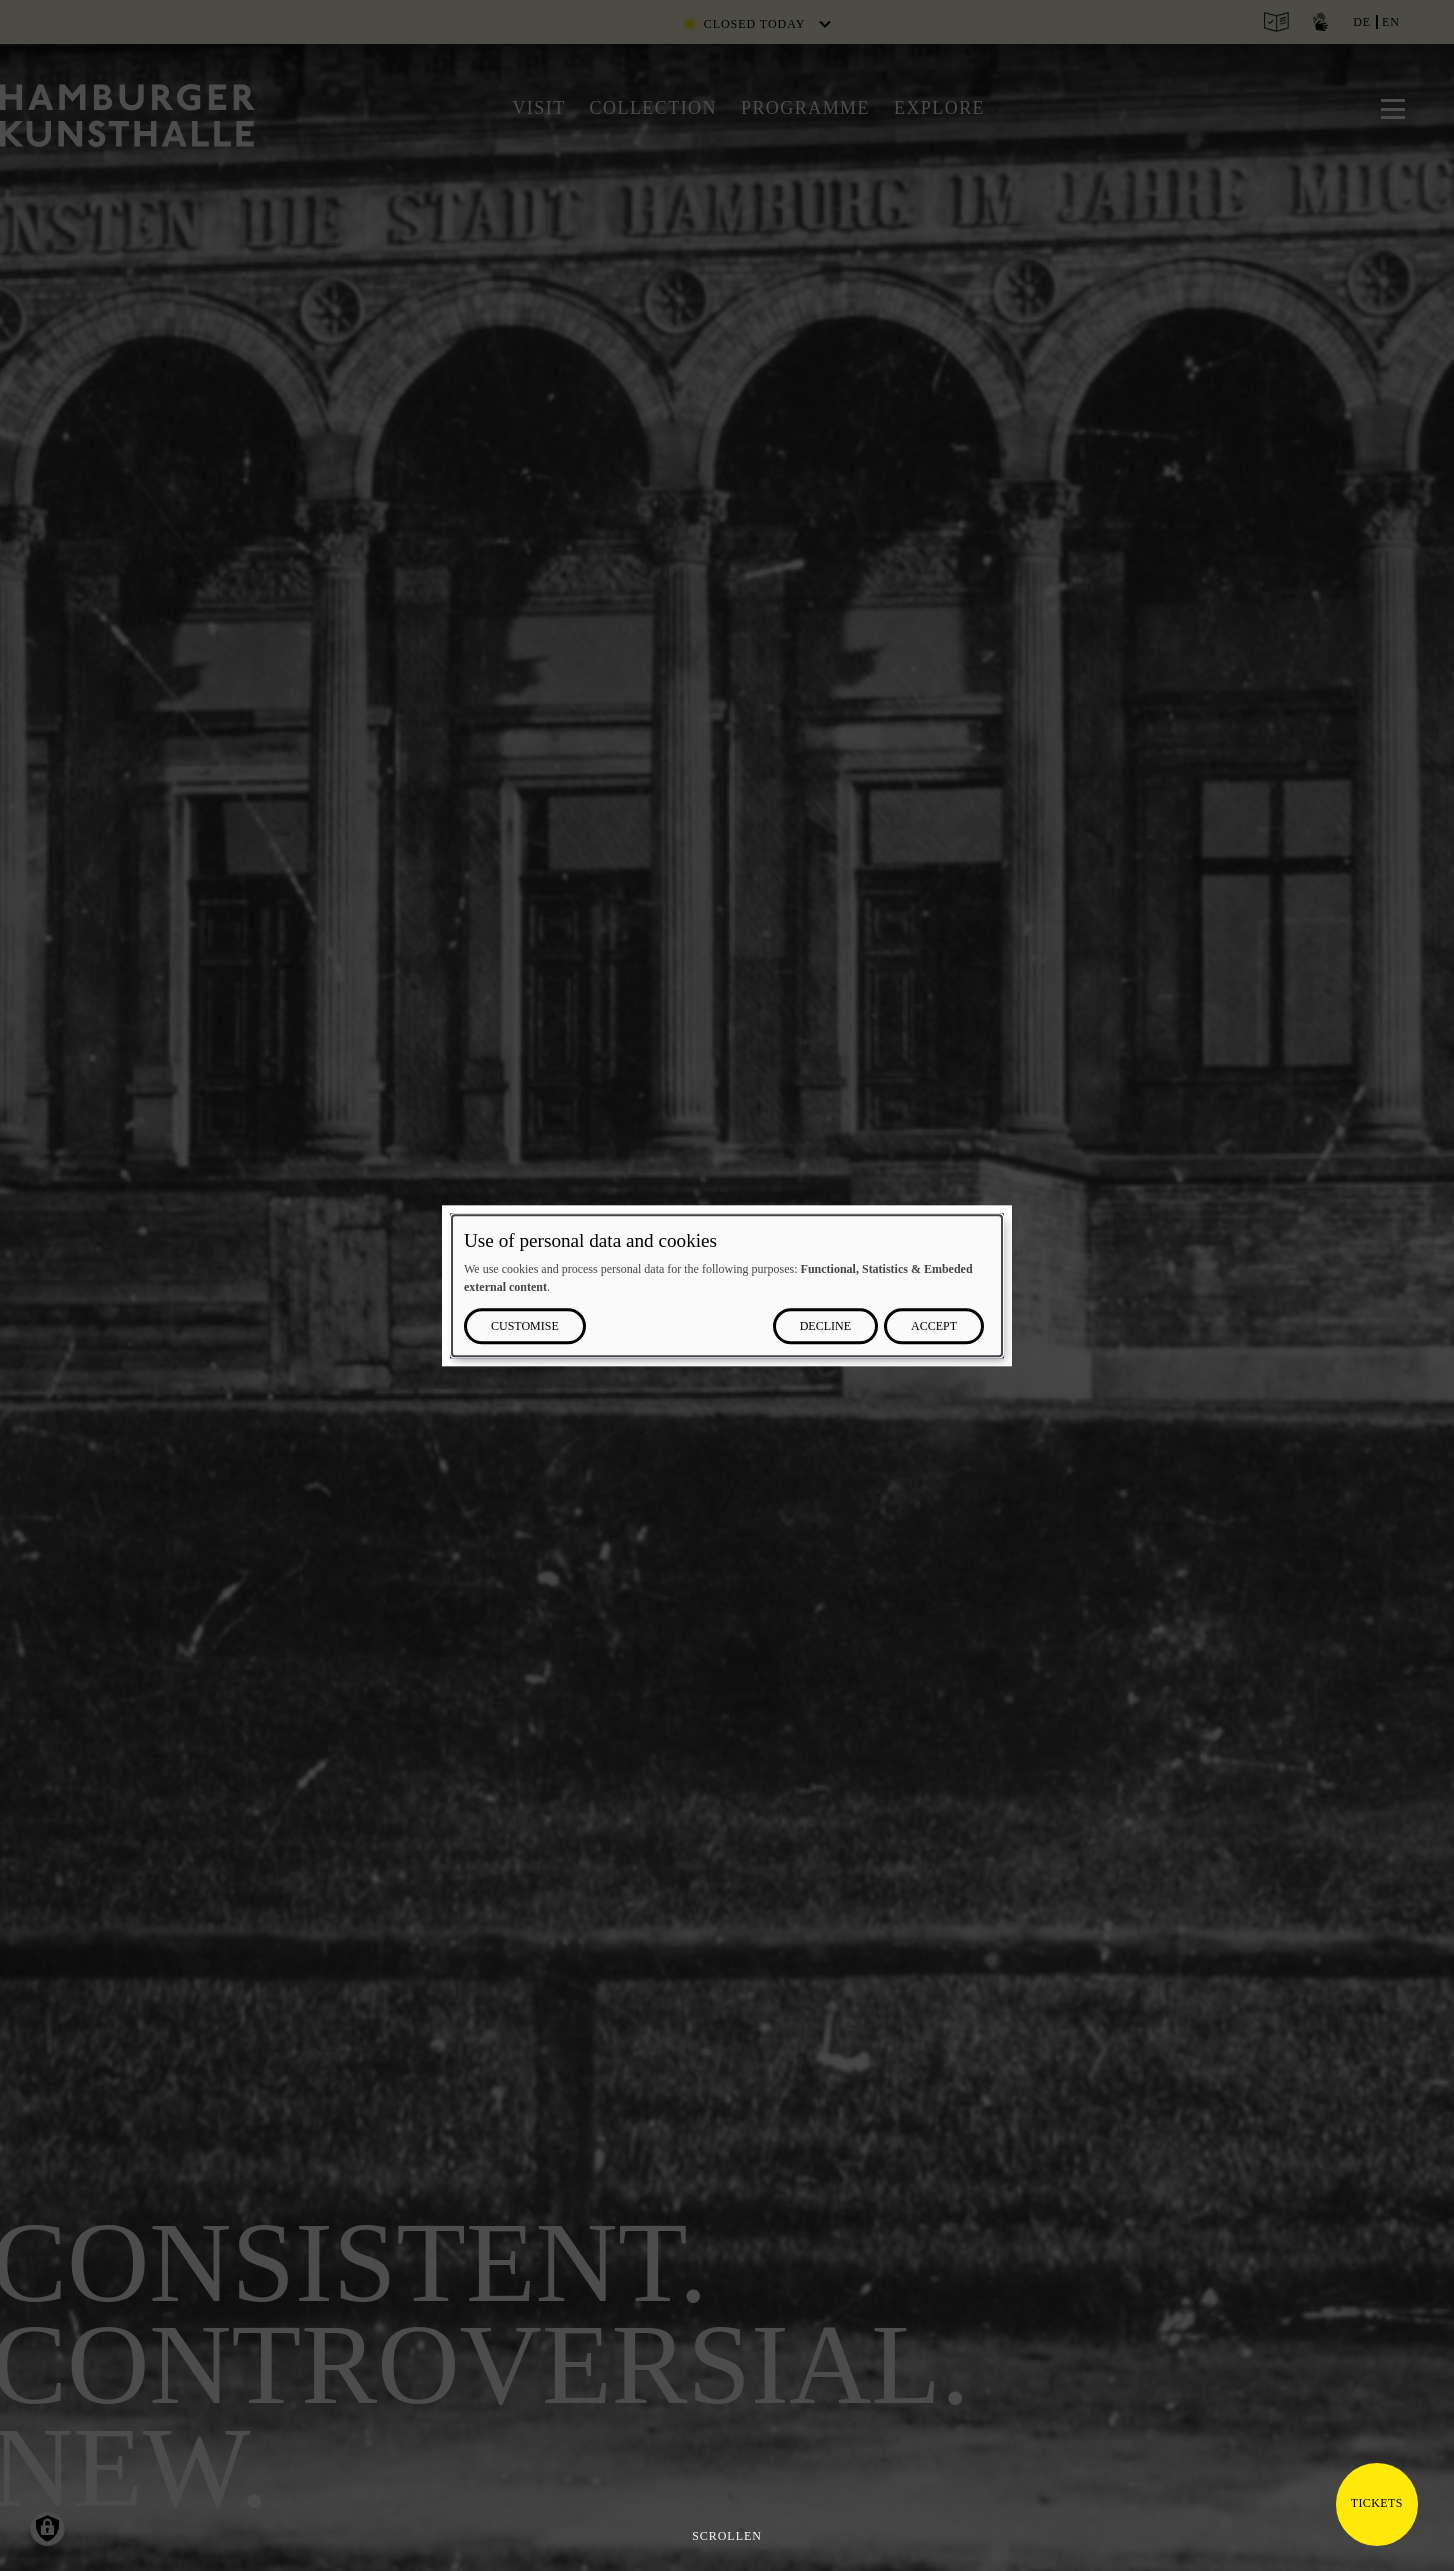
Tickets (1377, 2503)
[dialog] (727, 1285)
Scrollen (727, 2536)
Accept (934, 1326)
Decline (825, 1326)
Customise (525, 1326)
